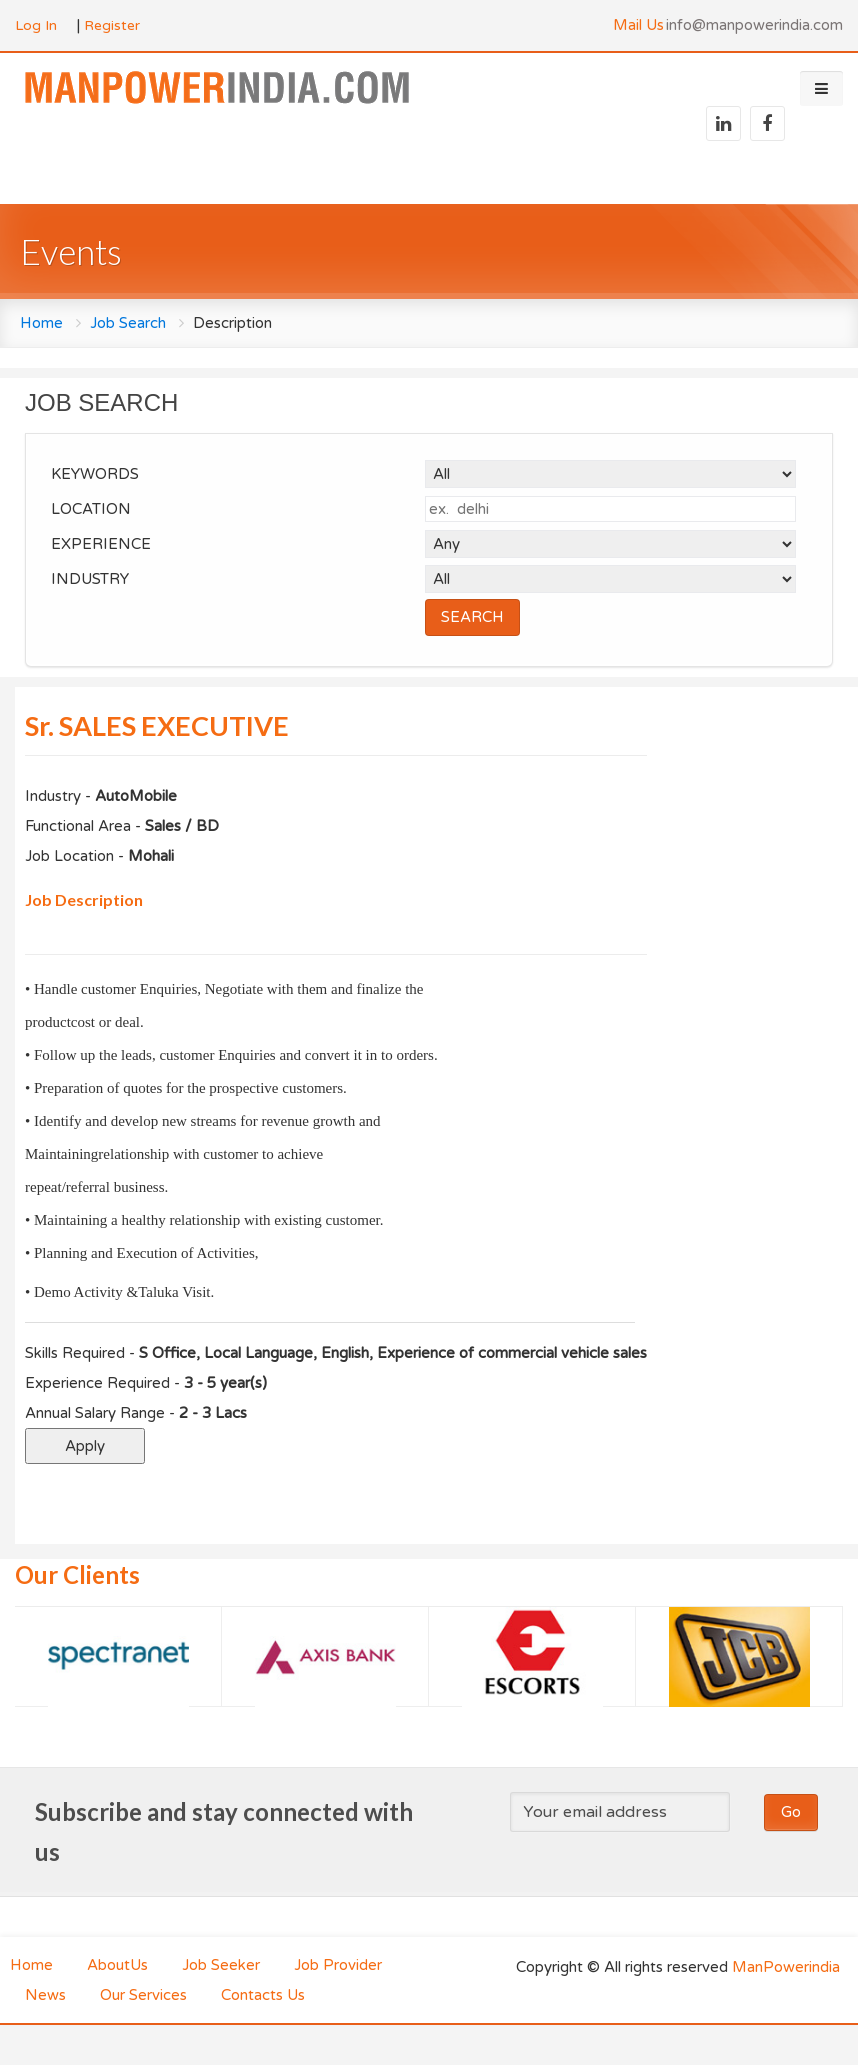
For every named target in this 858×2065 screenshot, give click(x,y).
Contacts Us (263, 1995)
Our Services (143, 1995)
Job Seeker (221, 1965)
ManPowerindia (786, 1967)
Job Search (128, 323)
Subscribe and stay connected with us (224, 1831)
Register (112, 25)
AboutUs (117, 1965)
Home (41, 323)
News (45, 1995)
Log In (36, 25)
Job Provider (338, 1965)
